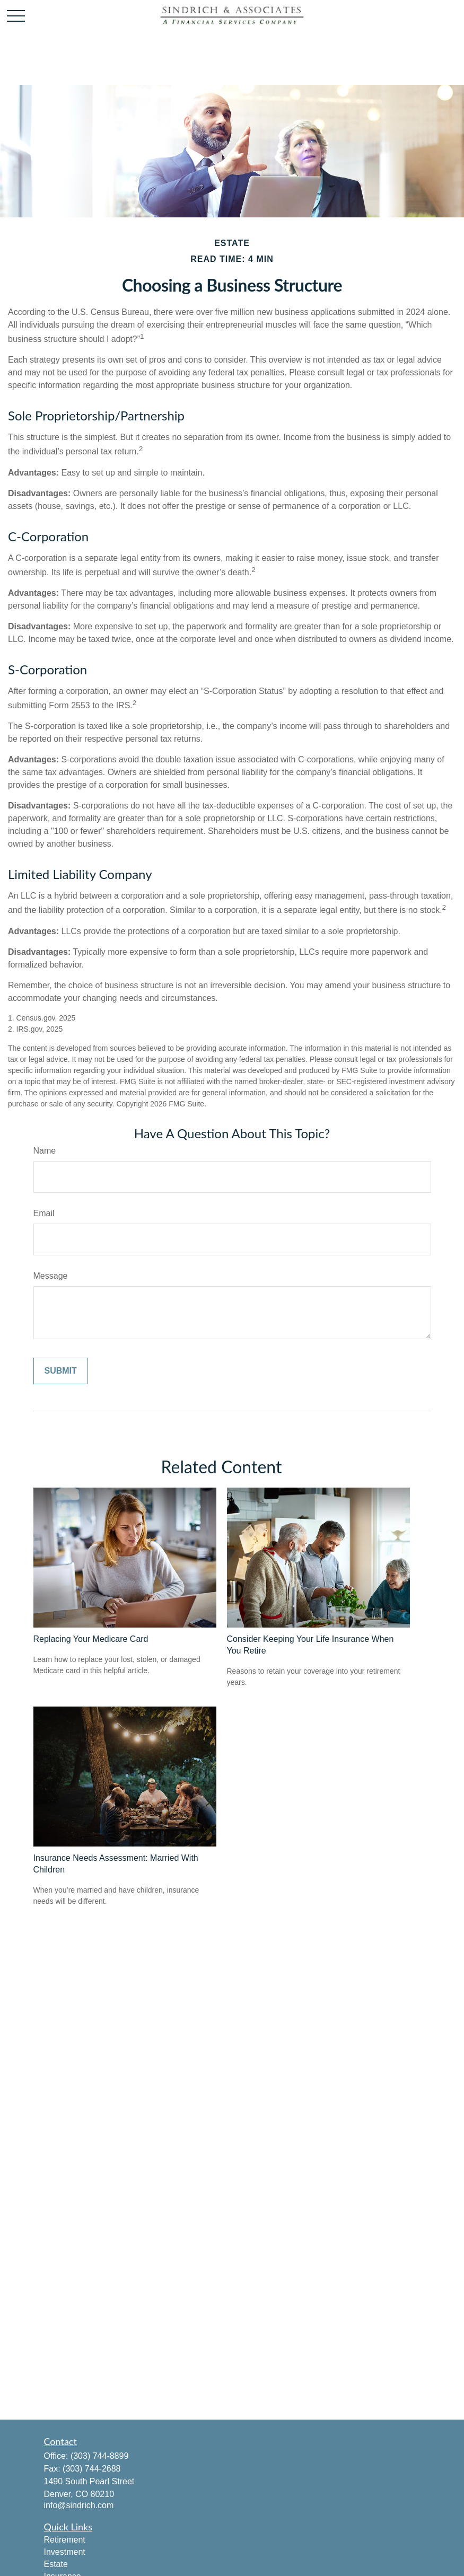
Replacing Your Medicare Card (90, 1638)
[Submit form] (60, 1371)
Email (44, 1213)
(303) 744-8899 (99, 2455)
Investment (64, 2551)
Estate (56, 2564)
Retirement (64, 2539)
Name (44, 1150)
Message (50, 1275)
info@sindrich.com (79, 2505)
